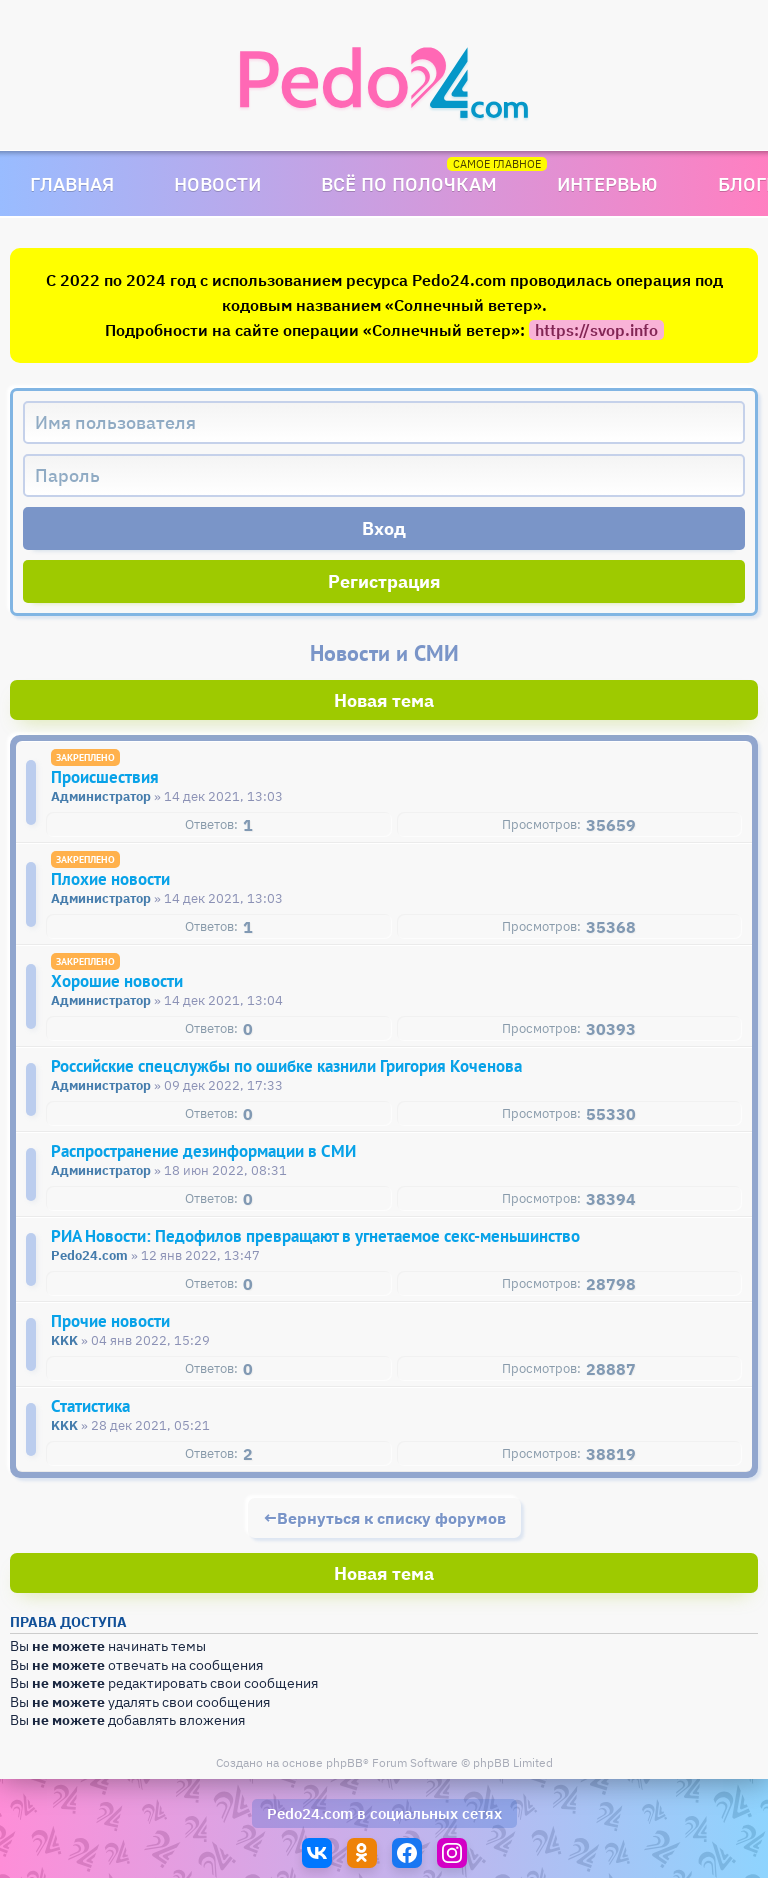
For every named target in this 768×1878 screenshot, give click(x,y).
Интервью (607, 183)
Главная (72, 183)
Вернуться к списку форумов (391, 1518)
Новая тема (384, 700)
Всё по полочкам (409, 183)
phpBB (344, 1762)
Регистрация (384, 581)
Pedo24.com (310, 1813)
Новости (217, 183)
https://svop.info (596, 330)
